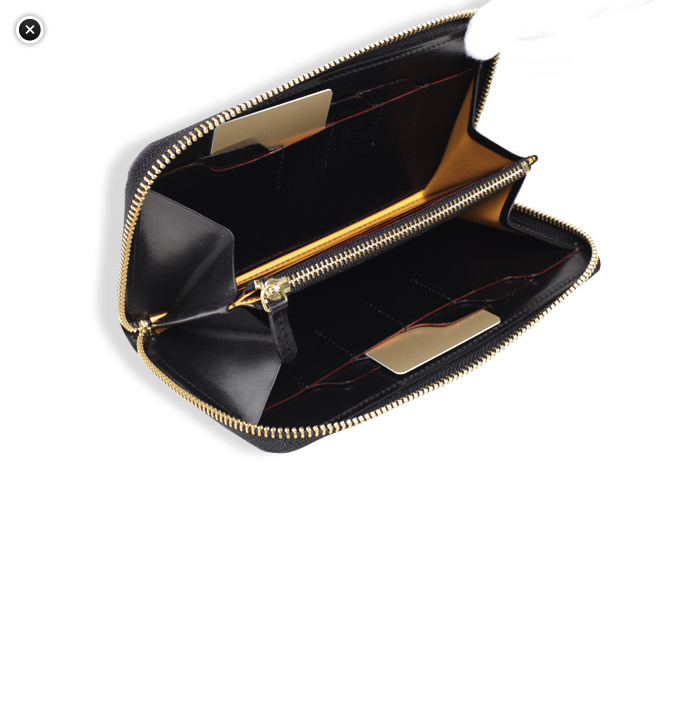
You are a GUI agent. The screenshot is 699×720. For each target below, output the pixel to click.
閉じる (30, 30)
